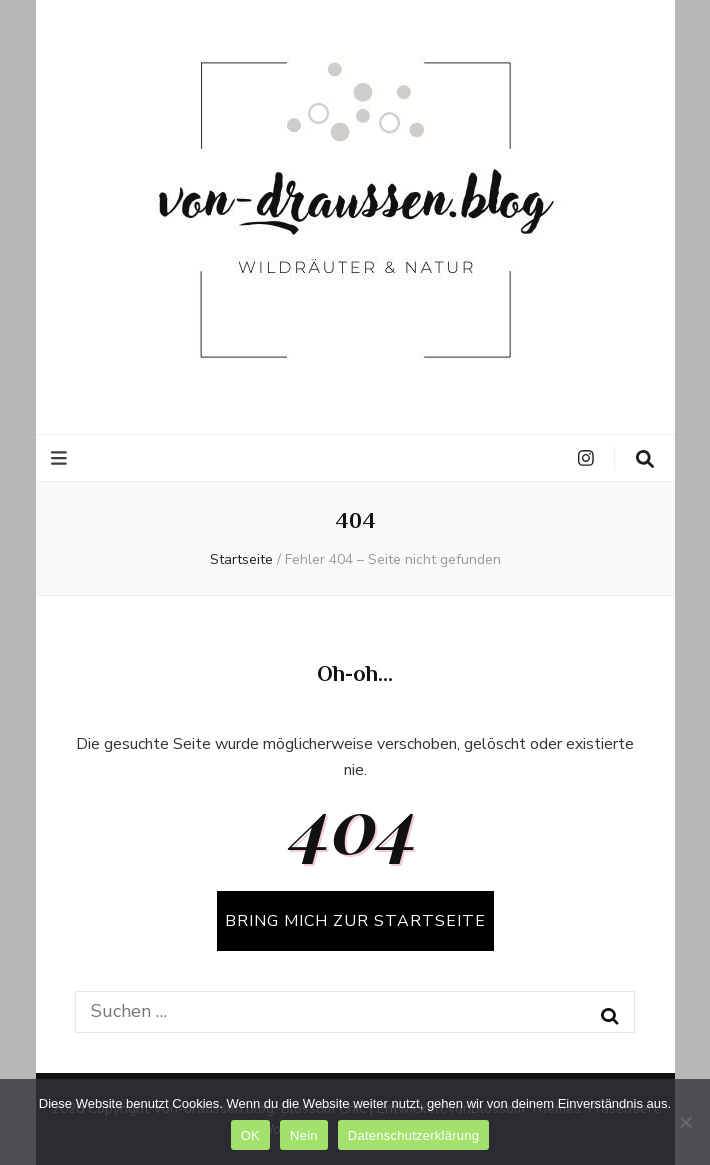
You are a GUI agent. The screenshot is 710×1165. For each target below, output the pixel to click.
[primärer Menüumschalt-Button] (61, 458)
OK (250, 1135)
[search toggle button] (645, 459)
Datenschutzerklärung (413, 1135)
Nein (304, 1135)
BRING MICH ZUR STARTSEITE (355, 921)
